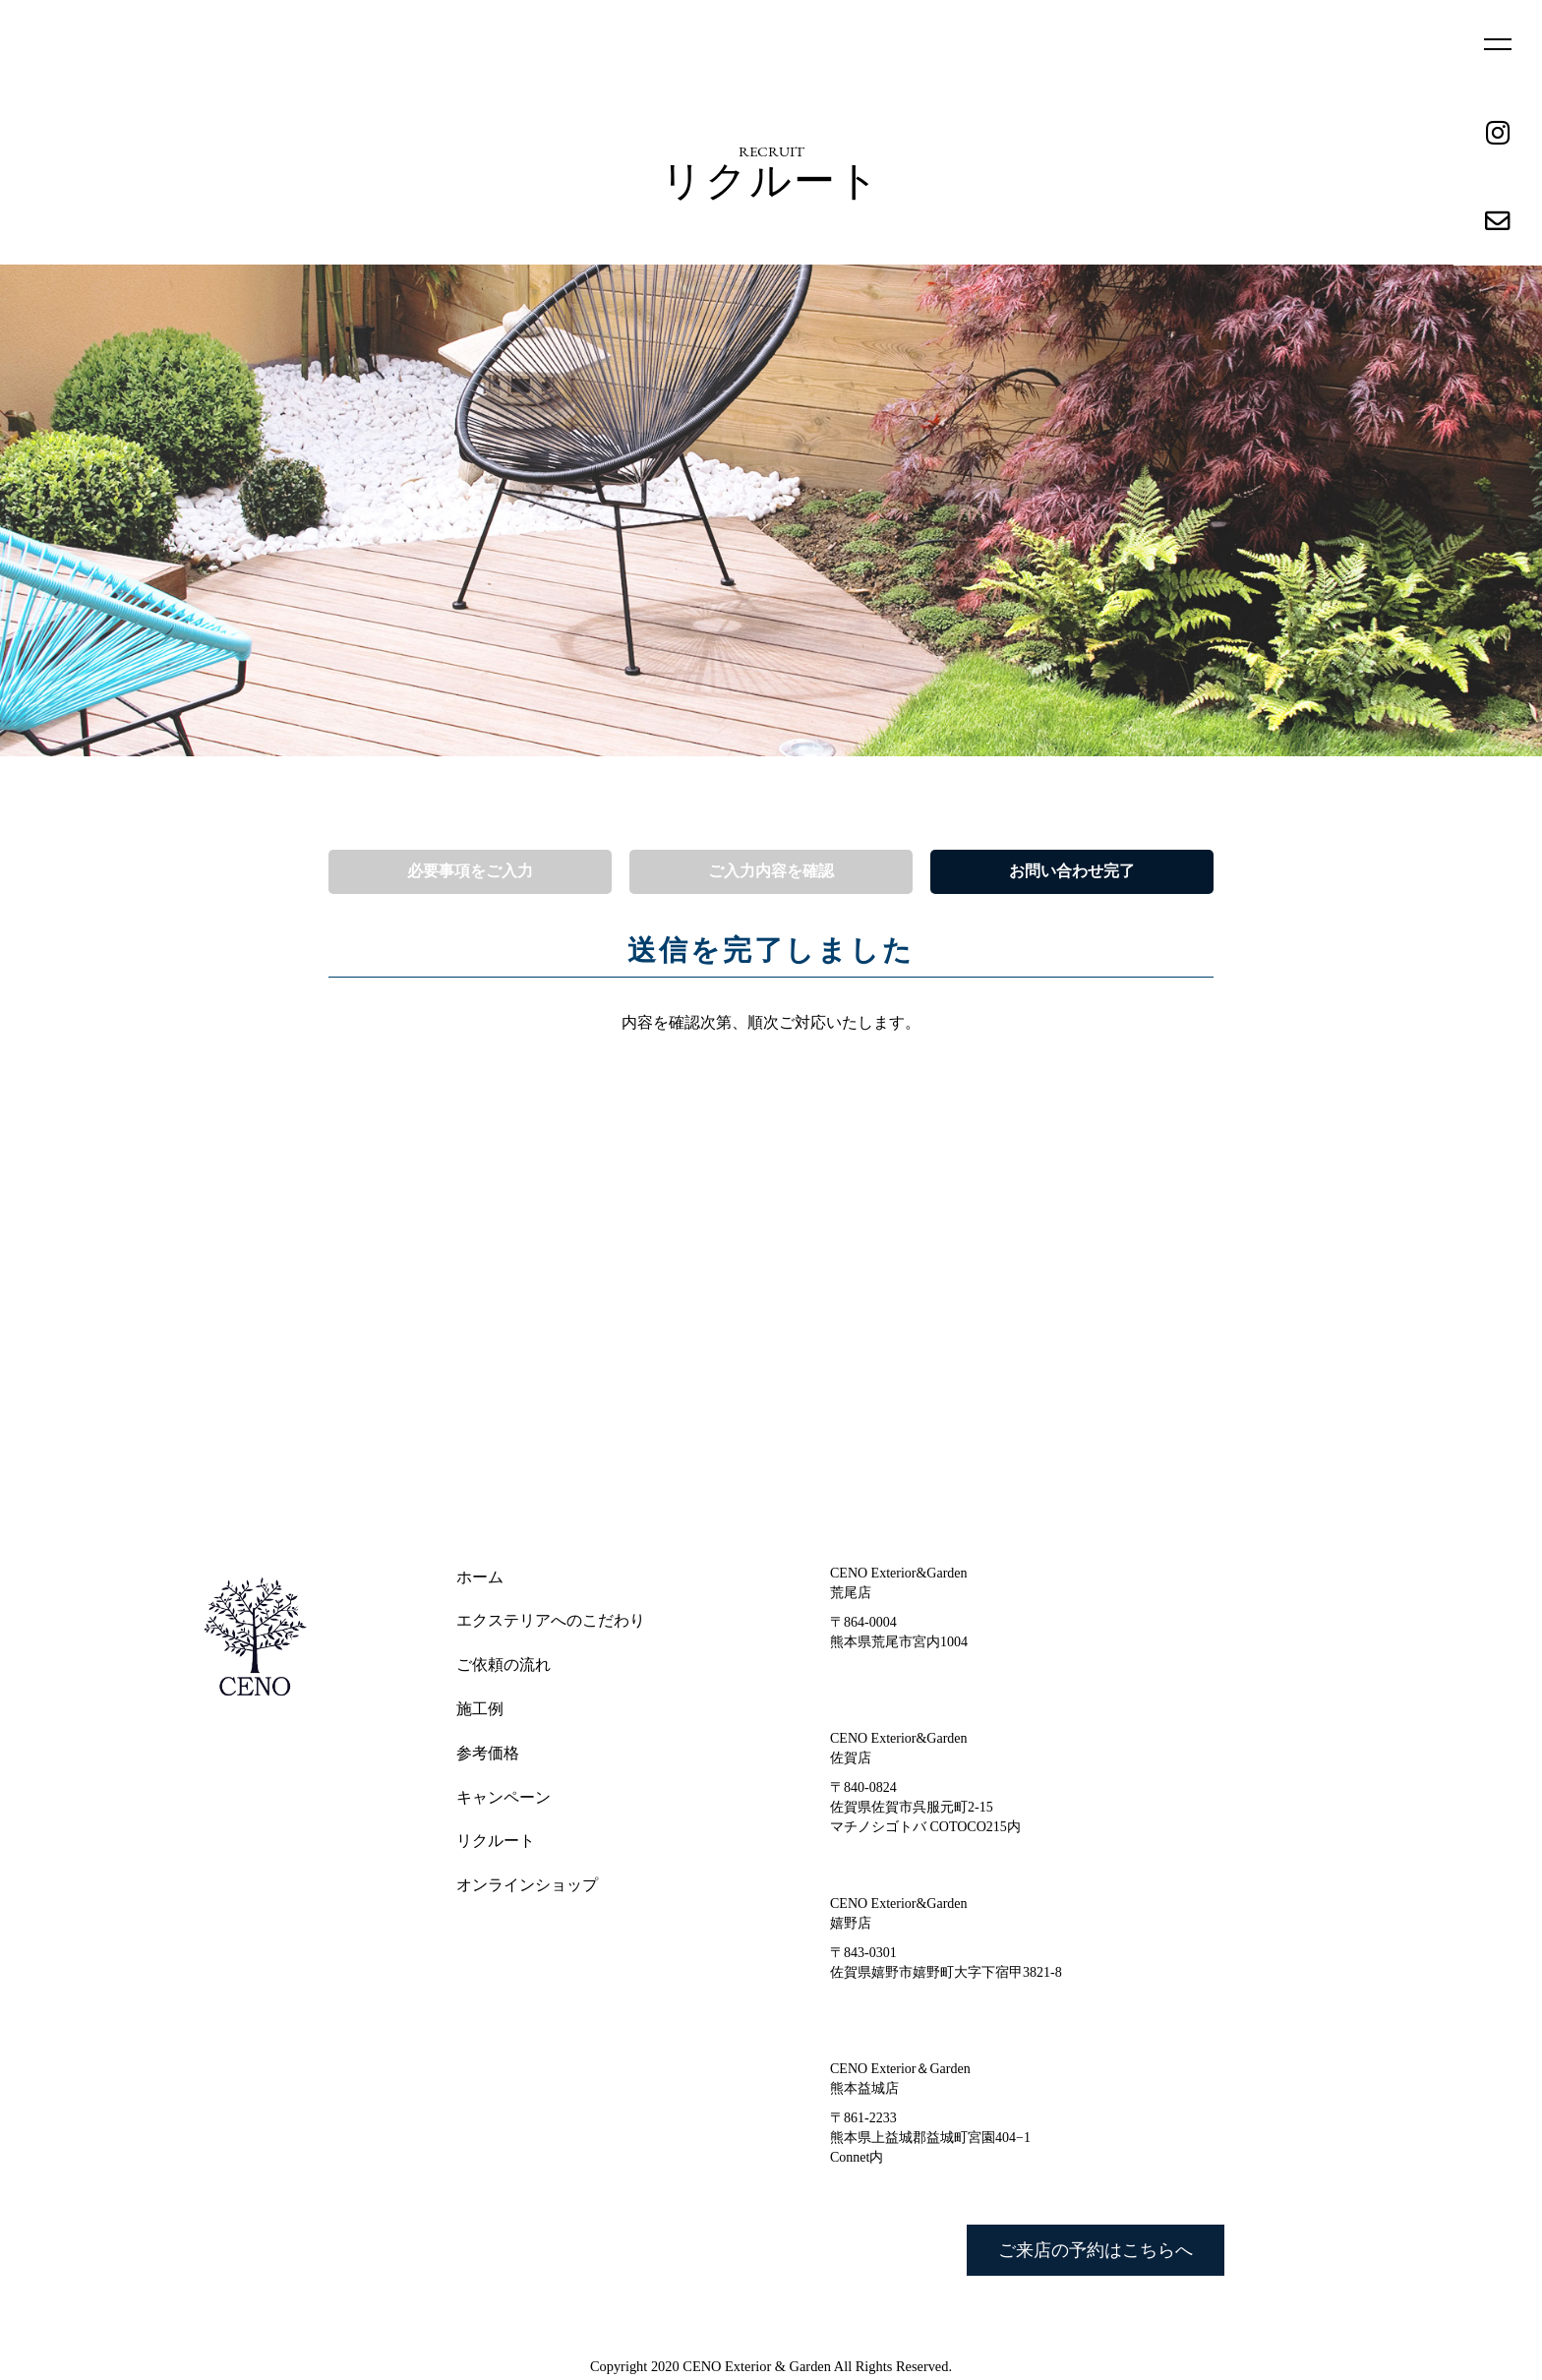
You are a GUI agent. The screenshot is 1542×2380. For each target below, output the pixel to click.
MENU (1497, 44)
